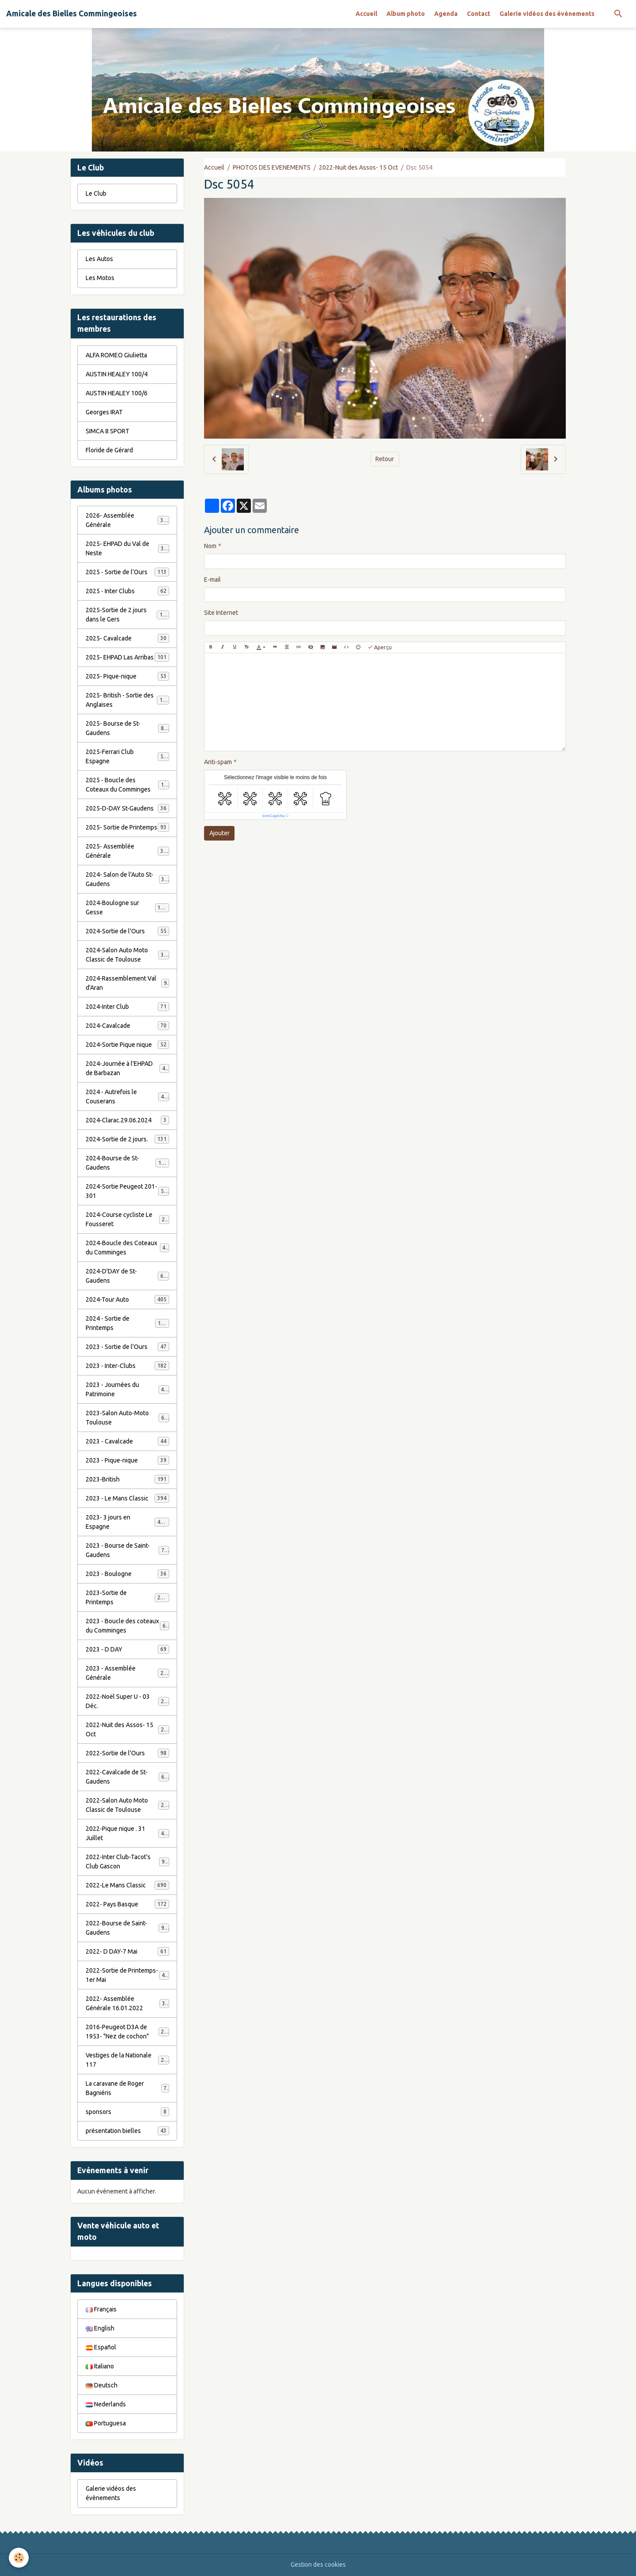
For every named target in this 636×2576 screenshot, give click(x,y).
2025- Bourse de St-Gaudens (127, 728)
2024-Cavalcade (127, 1025)
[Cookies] (19, 2558)
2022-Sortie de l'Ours (127, 1753)
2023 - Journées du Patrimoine (127, 1389)
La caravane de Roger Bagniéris (127, 2088)
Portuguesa (106, 2423)
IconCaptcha (273, 816)
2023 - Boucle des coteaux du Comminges (127, 1626)
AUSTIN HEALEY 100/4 (117, 374)
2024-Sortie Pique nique (127, 1044)
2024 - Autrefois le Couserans (127, 1096)
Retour (384, 458)
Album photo (405, 13)
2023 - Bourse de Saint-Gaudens (127, 1550)
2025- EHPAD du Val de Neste (127, 548)
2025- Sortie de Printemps (127, 827)
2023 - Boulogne (127, 1573)
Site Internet (221, 612)
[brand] (71, 13)
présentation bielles (127, 2130)
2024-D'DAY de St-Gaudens (127, 1276)
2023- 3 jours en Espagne (127, 1522)
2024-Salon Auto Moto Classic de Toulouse (128, 955)
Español (101, 2347)
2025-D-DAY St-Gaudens (127, 808)
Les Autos (99, 258)
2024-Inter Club (127, 1006)
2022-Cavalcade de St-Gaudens (127, 1777)
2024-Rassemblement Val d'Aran (127, 983)
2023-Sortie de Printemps (127, 1597)
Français (101, 2309)
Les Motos (100, 277)
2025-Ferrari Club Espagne (127, 756)
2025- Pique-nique (127, 676)
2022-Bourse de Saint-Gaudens (127, 1928)
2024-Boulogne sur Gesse (127, 907)
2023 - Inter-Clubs (127, 1365)
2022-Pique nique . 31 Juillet (127, 1833)
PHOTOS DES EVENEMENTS (271, 167)
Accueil (366, 13)
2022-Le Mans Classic (127, 1885)
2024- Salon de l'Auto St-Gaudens (127, 879)
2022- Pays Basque (127, 1904)
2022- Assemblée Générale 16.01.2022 (127, 2003)
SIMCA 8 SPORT (107, 431)
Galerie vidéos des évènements (547, 13)
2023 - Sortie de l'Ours (127, 1346)
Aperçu (379, 647)
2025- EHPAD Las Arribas (127, 657)
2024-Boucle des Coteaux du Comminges (127, 1247)
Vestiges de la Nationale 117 (127, 2060)
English (100, 2328)
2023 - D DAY (127, 1649)
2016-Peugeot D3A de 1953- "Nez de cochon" (128, 2031)
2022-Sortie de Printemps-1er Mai (127, 1975)
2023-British (127, 1479)
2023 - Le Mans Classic (127, 1498)
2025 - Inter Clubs (127, 591)
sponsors (127, 2111)
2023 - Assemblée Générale (127, 1673)
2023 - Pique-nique (127, 1460)
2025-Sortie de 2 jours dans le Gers (127, 614)
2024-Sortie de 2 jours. (127, 1139)
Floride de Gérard (109, 450)
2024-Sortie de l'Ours (127, 931)
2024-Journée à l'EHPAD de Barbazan (127, 1068)
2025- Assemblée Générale (127, 851)
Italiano (100, 2366)
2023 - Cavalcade (127, 1441)
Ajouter (219, 833)
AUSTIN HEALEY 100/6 (117, 393)
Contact (478, 13)
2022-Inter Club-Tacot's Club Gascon (127, 1861)
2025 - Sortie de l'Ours (127, 572)
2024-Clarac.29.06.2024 (127, 1120)
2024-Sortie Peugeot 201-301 (127, 1191)
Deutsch (101, 2385)
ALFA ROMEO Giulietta (116, 355)
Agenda (446, 13)
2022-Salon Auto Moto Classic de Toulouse (128, 1805)
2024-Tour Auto (127, 1299)
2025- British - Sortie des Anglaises (127, 700)
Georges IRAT (104, 412)
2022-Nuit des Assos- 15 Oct (358, 167)
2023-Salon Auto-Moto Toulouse (127, 1417)
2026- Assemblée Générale (127, 520)
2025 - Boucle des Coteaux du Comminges (128, 785)
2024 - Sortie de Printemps (127, 1323)
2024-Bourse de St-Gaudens (127, 1163)
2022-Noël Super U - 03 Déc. (127, 1701)
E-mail (212, 579)
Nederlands (106, 2404)
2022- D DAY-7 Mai (127, 1951)
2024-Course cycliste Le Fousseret (127, 1219)
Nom (210, 545)
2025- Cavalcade (127, 638)
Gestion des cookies (318, 2564)
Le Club (96, 193)
